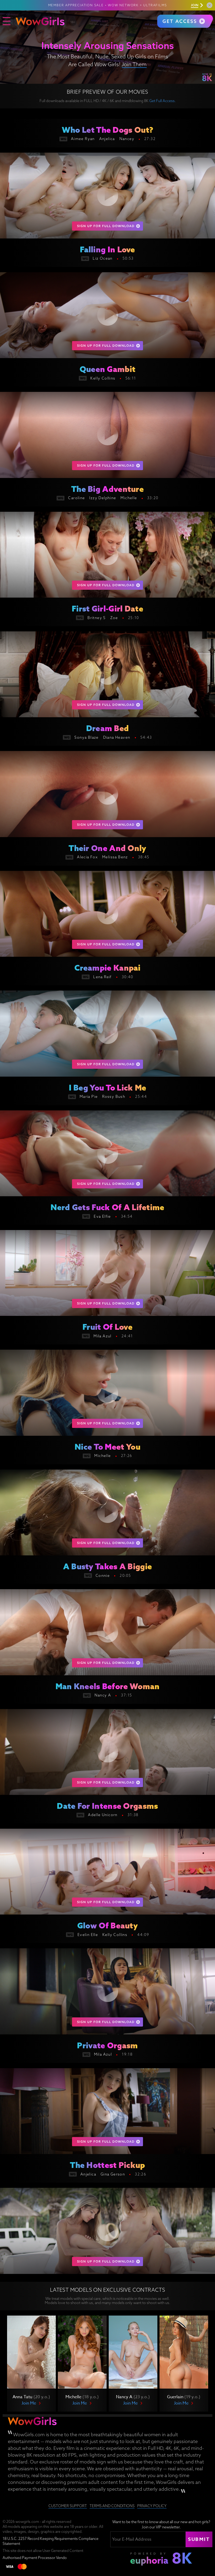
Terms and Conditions (112, 2505)
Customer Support (67, 2505)
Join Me (28, 2403)
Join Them (134, 64)
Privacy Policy (152, 2505)
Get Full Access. (162, 100)
